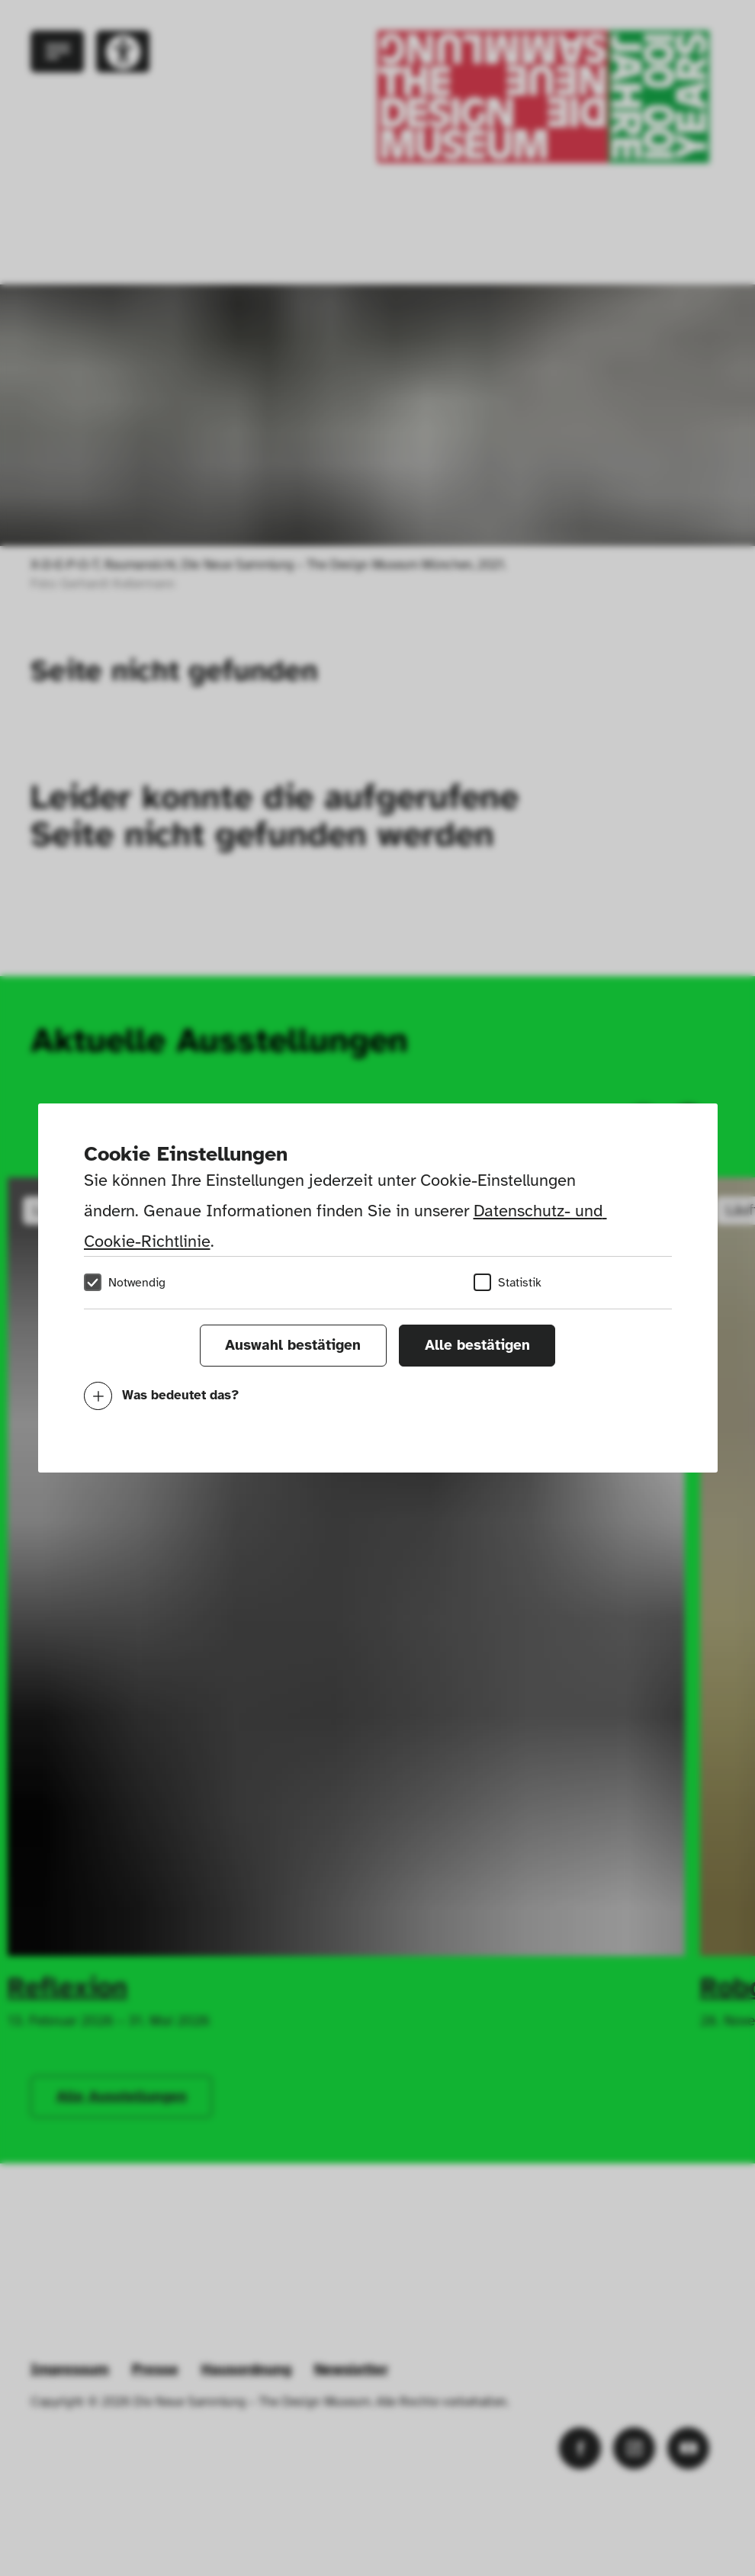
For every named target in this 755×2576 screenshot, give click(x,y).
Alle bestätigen (477, 1345)
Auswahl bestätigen (293, 1345)
